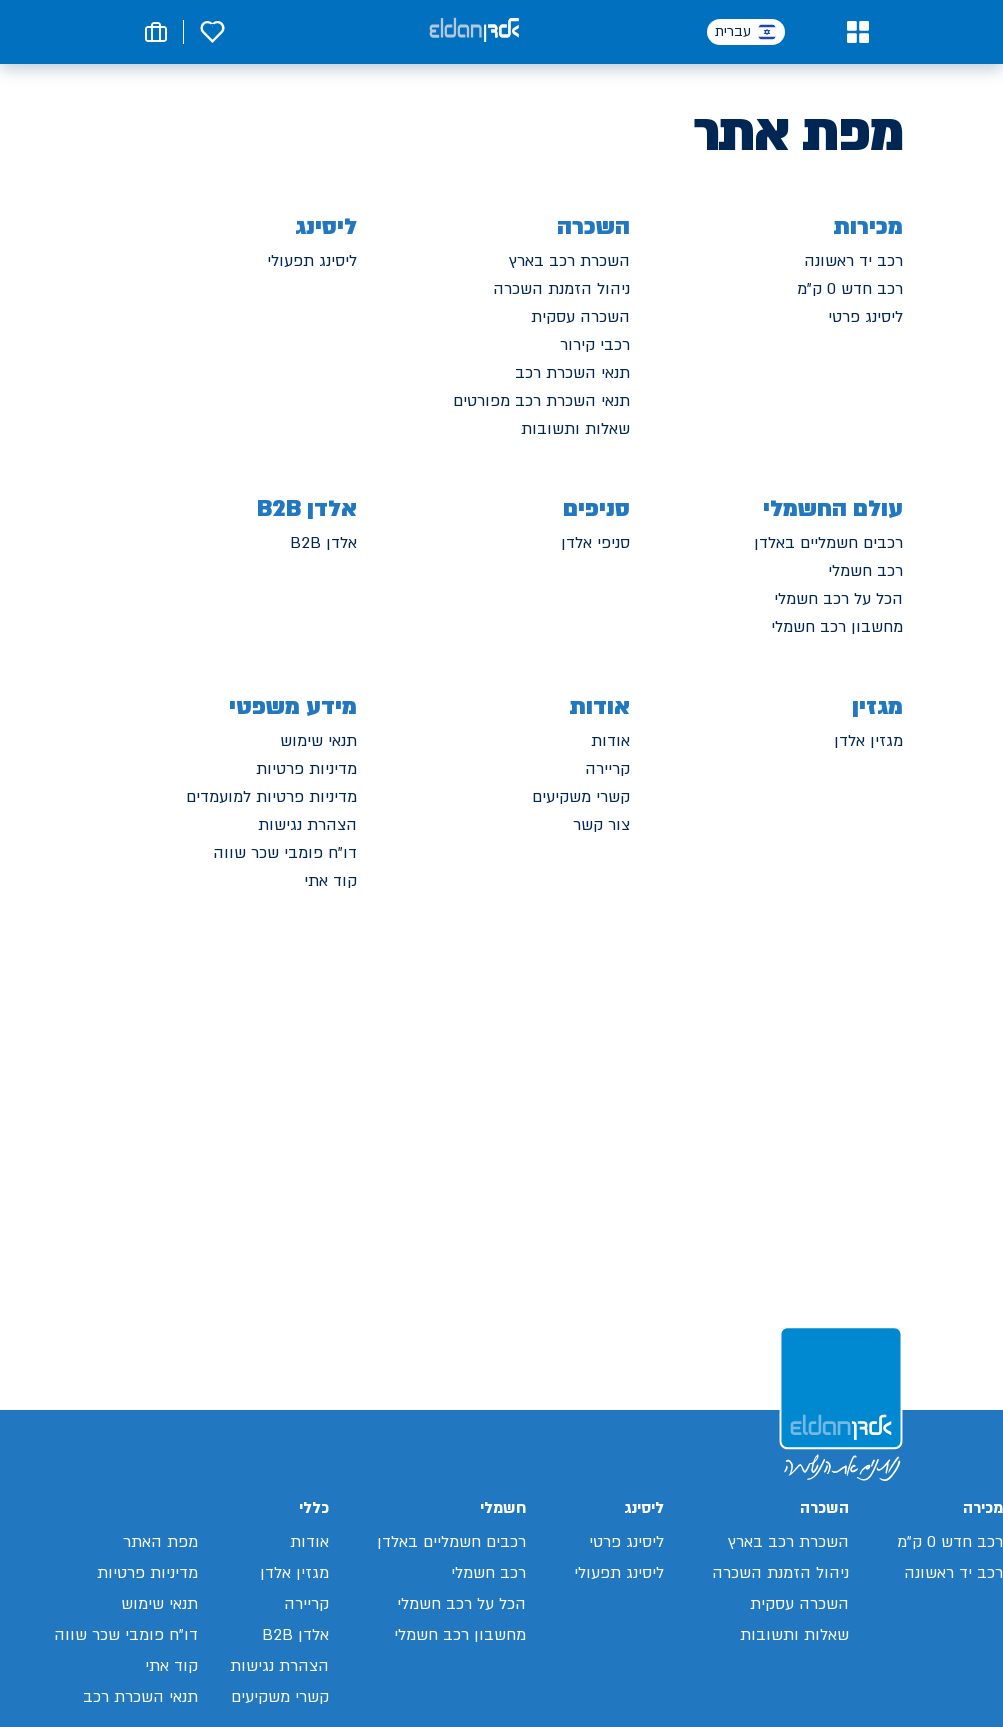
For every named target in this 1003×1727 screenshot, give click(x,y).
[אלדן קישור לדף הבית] (474, 31)
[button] (857, 32)
